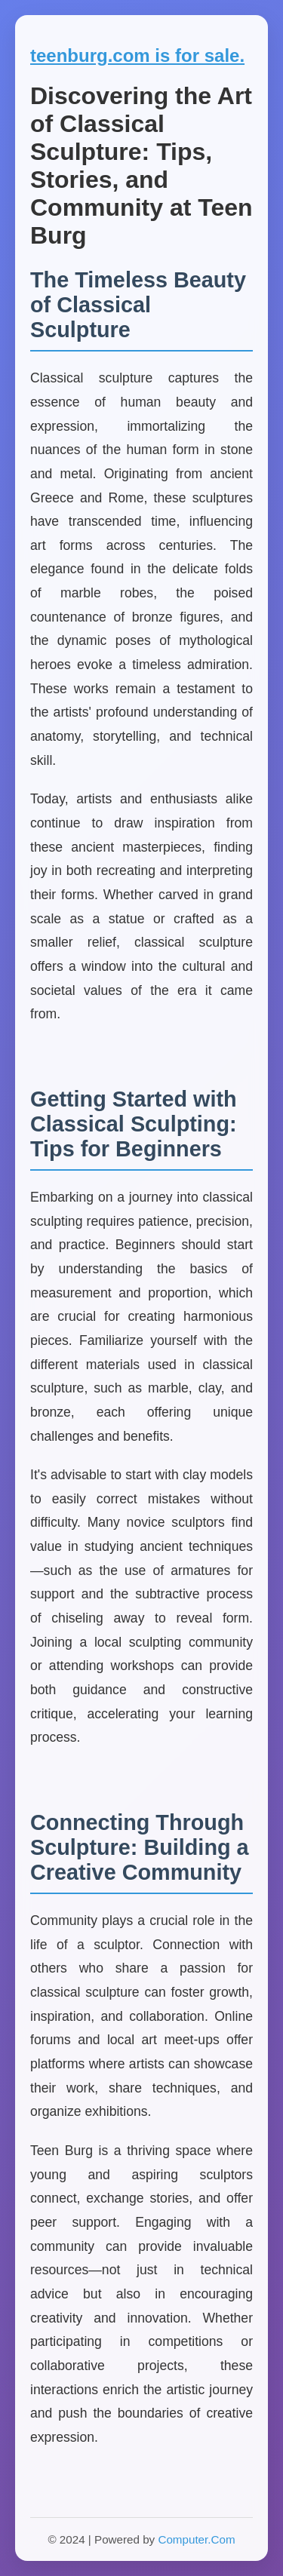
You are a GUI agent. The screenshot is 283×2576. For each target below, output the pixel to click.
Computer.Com (196, 2539)
